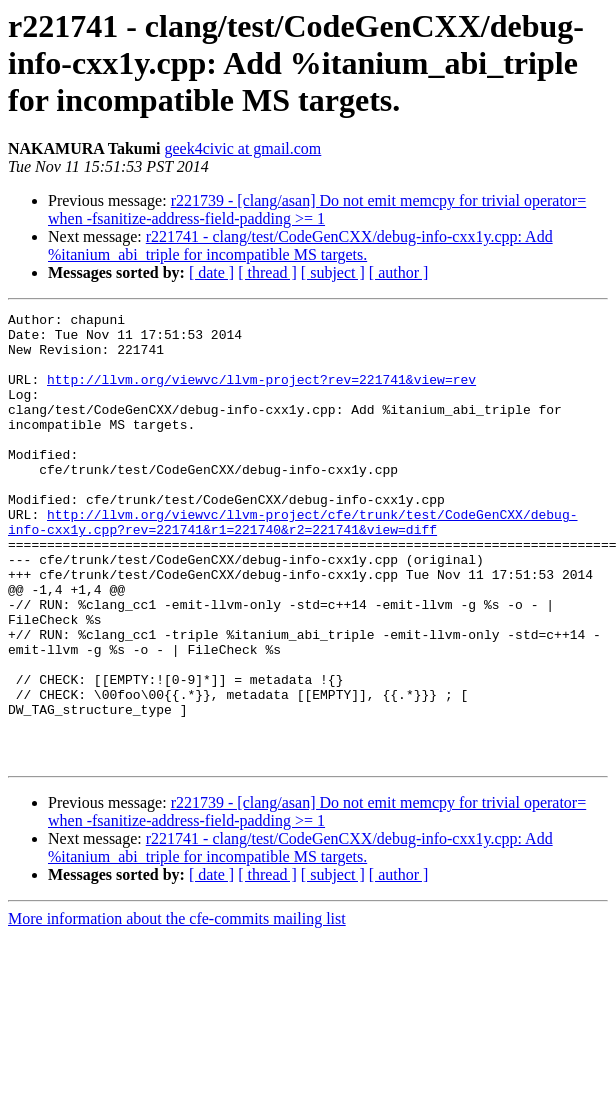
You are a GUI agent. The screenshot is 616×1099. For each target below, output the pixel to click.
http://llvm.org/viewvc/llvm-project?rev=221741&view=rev (261, 394)
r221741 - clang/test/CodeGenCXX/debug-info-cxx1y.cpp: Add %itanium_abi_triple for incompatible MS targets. (300, 245)
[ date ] (211, 272)
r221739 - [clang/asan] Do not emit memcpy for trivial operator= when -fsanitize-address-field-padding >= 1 (317, 209)
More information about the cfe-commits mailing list (177, 1008)
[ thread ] (267, 272)
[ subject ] (333, 272)
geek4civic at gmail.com (242, 148)
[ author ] (399, 272)
